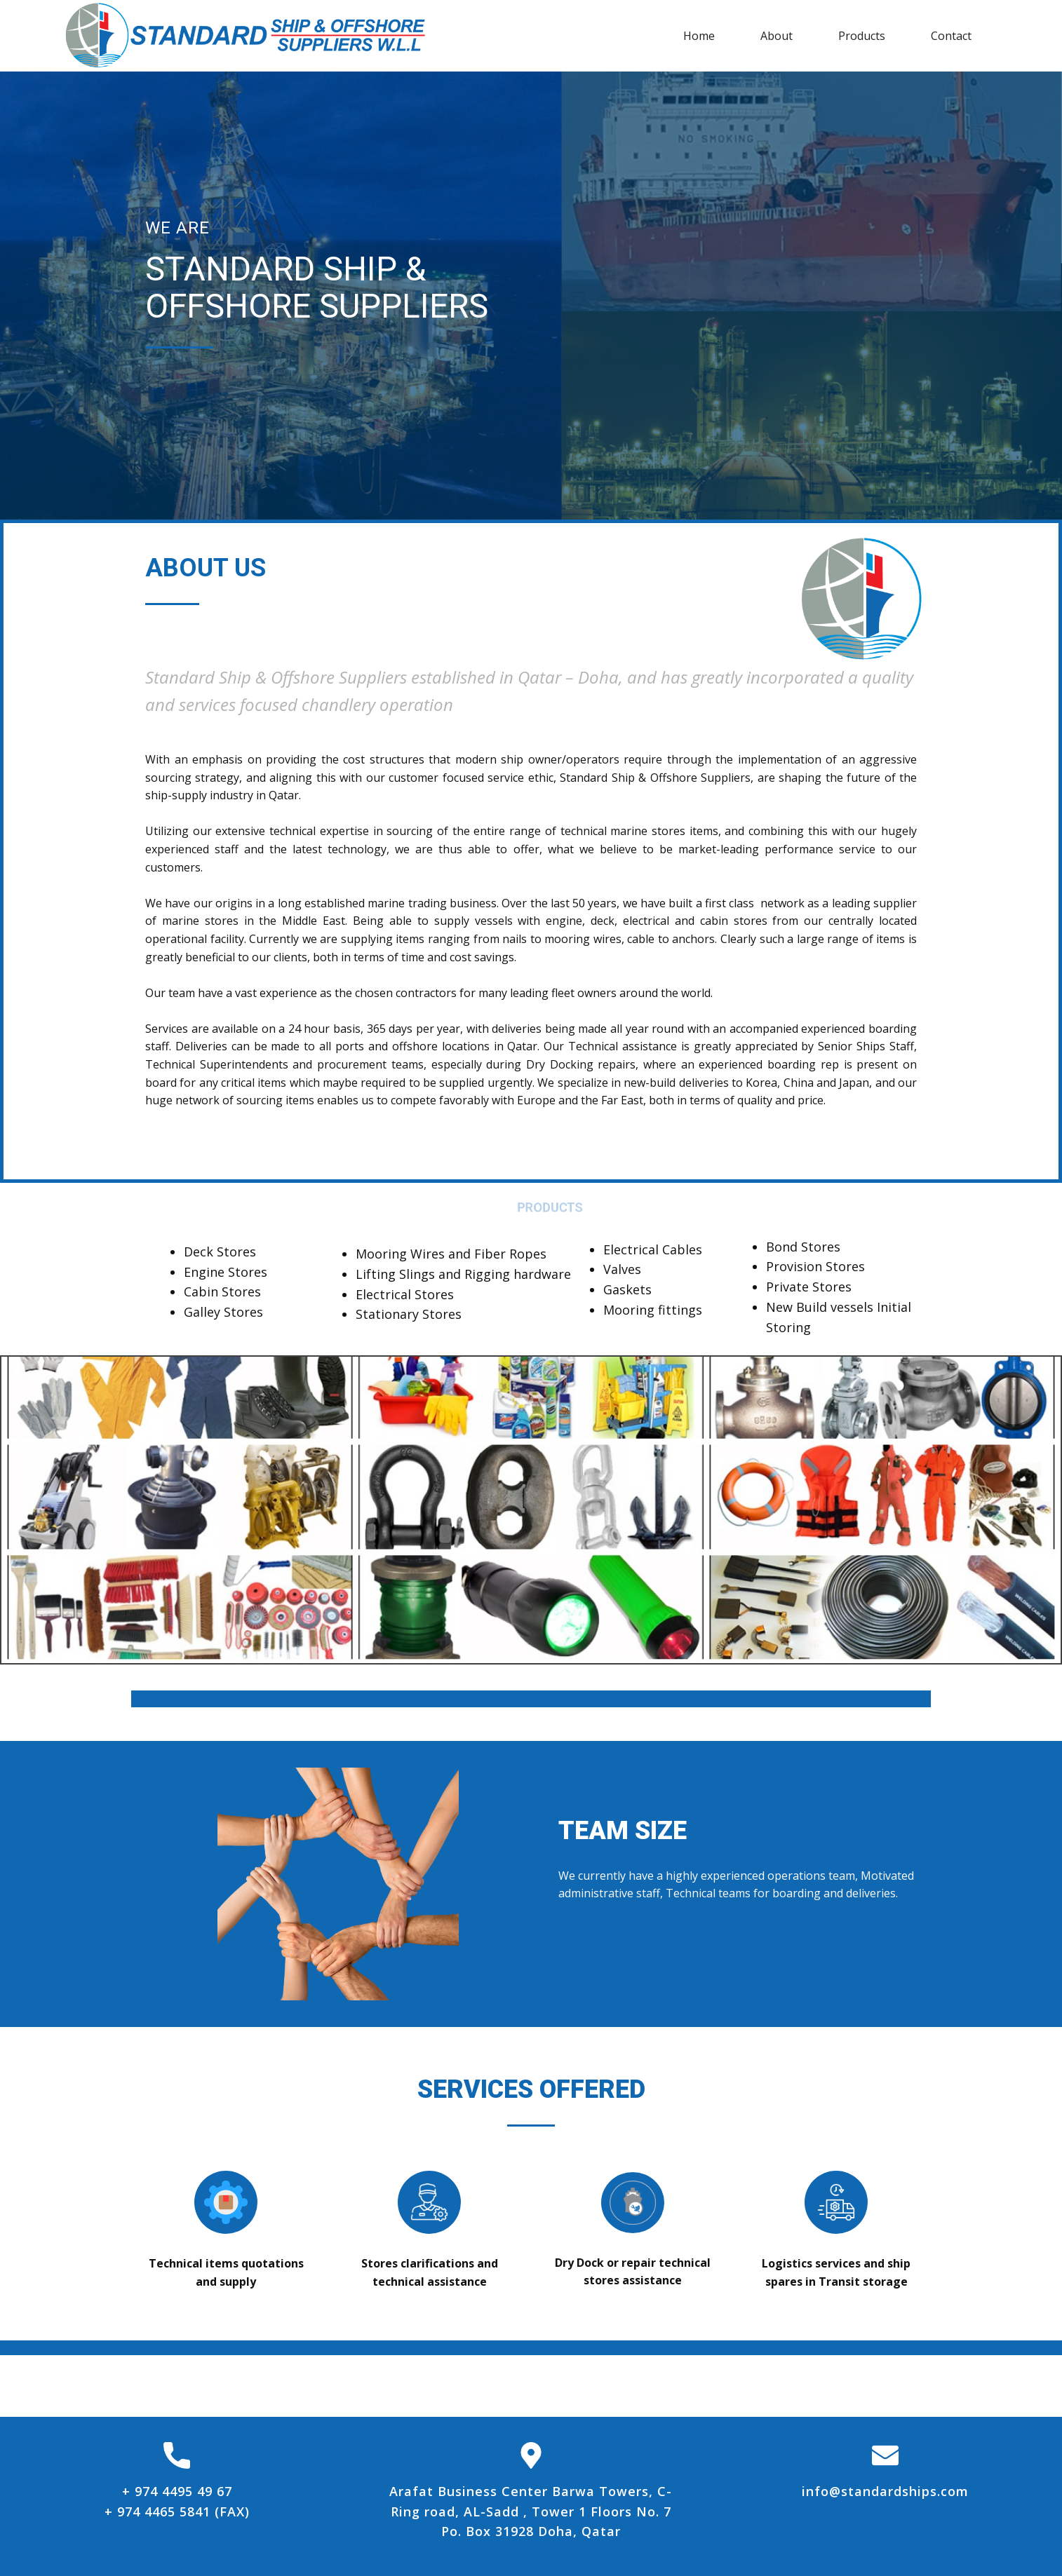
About (776, 35)
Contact (951, 35)
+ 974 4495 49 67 (177, 2491)
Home (699, 35)
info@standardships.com (885, 2491)
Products (861, 35)
